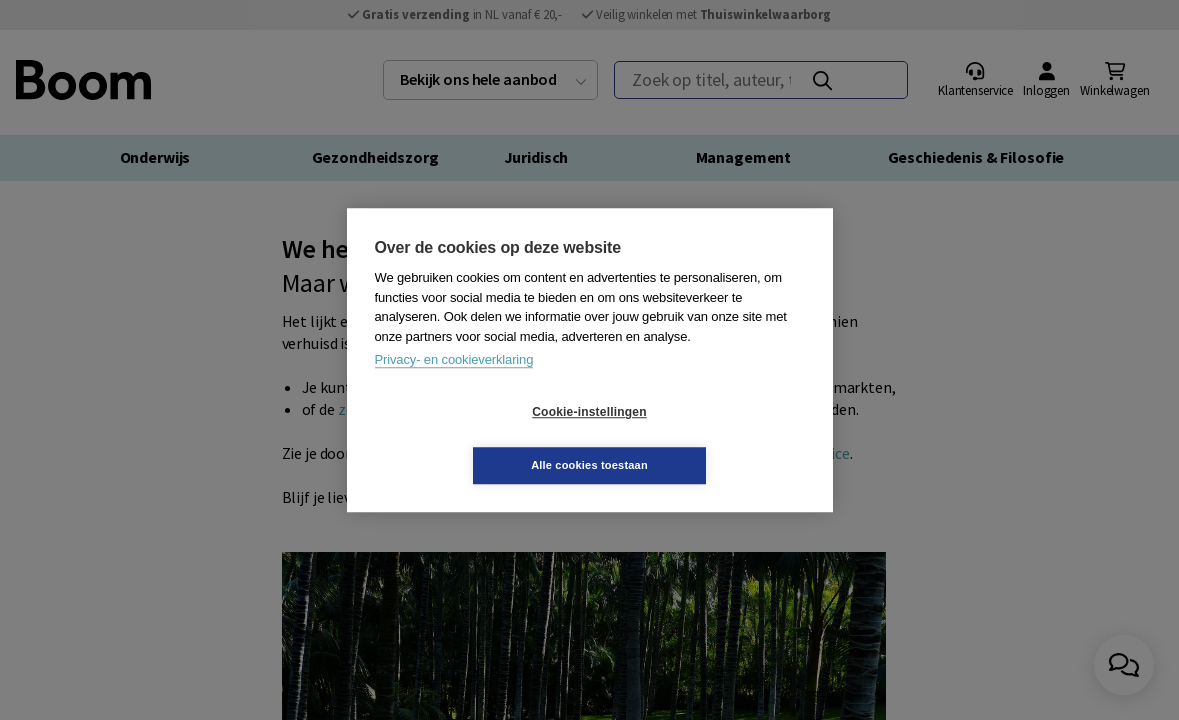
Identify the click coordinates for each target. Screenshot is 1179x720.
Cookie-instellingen (470, 439)
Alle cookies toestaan (708, 438)
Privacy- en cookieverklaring (454, 386)
